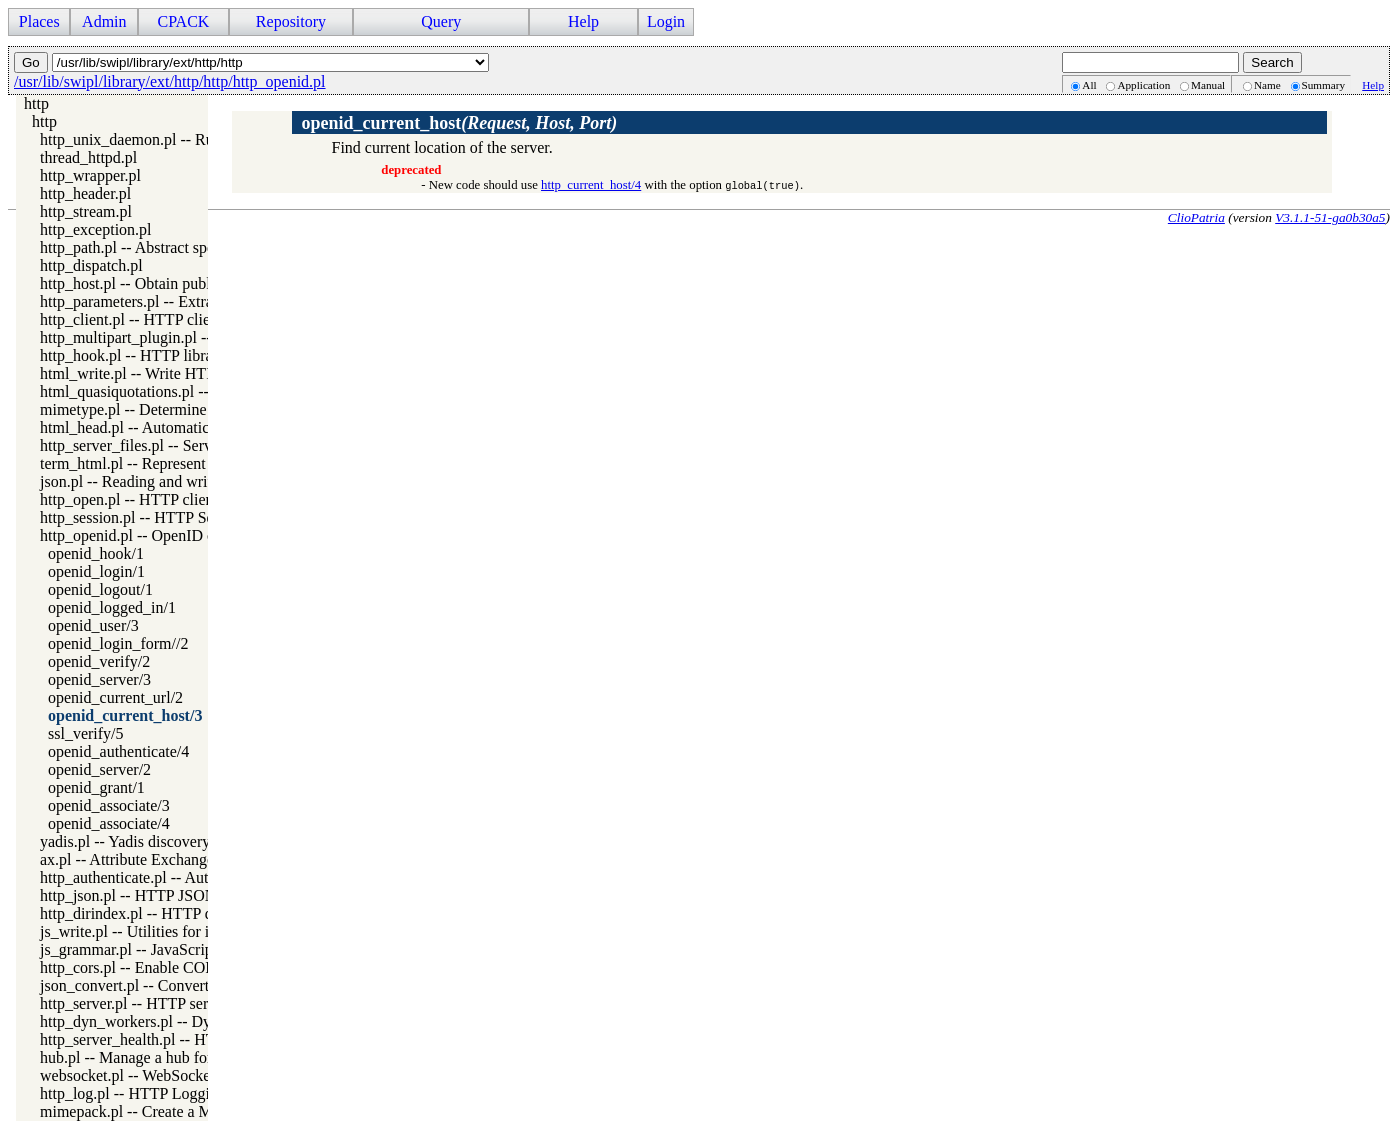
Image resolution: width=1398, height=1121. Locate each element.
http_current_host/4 (591, 185)
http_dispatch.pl (91, 265)
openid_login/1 (96, 571)
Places (39, 21)
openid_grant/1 (96, 787)
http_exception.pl (96, 229)
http (36, 103)
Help (583, 21)
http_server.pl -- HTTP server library (157, 1003)
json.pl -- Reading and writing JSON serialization (198, 481)
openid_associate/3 (109, 805)
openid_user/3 (93, 625)
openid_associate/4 (109, 823)
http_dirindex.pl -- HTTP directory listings (176, 913)
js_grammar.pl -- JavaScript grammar (159, 949)
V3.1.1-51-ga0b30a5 (1330, 217)
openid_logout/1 (100, 589)
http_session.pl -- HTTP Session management (186, 517)
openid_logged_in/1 (112, 607)
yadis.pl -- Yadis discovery (125, 841)
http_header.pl (85, 193)
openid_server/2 (99, 769)
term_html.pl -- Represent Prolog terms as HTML (199, 463)
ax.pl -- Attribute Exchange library (150, 859)
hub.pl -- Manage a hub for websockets (165, 1057)
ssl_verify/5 (86, 733)
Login (666, 21)
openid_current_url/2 (115, 697)
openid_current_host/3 (125, 715)
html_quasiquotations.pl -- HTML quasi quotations (203, 391)
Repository (291, 21)
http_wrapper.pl (90, 175)
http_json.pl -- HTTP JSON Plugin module (177, 895)
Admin (104, 21)
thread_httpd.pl (88, 157)
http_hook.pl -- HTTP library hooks (154, 355)
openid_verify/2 (99, 661)
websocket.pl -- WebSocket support (153, 1075)
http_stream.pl (86, 211)
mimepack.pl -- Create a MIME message (170, 1111)
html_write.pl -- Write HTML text (149, 373)
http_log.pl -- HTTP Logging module (159, 1093)
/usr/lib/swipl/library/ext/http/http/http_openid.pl (170, 81)
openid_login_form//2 (118, 643)
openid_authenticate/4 (118, 751)
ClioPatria (1196, 217)
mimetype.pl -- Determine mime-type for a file (189, 409)
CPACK (183, 21)
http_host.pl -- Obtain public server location (180, 283)
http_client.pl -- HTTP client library (154, 319)
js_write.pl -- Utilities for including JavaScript (188, 931)
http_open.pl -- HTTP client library (152, 499)
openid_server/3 (99, 679)
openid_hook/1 (96, 553)
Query (441, 21)
